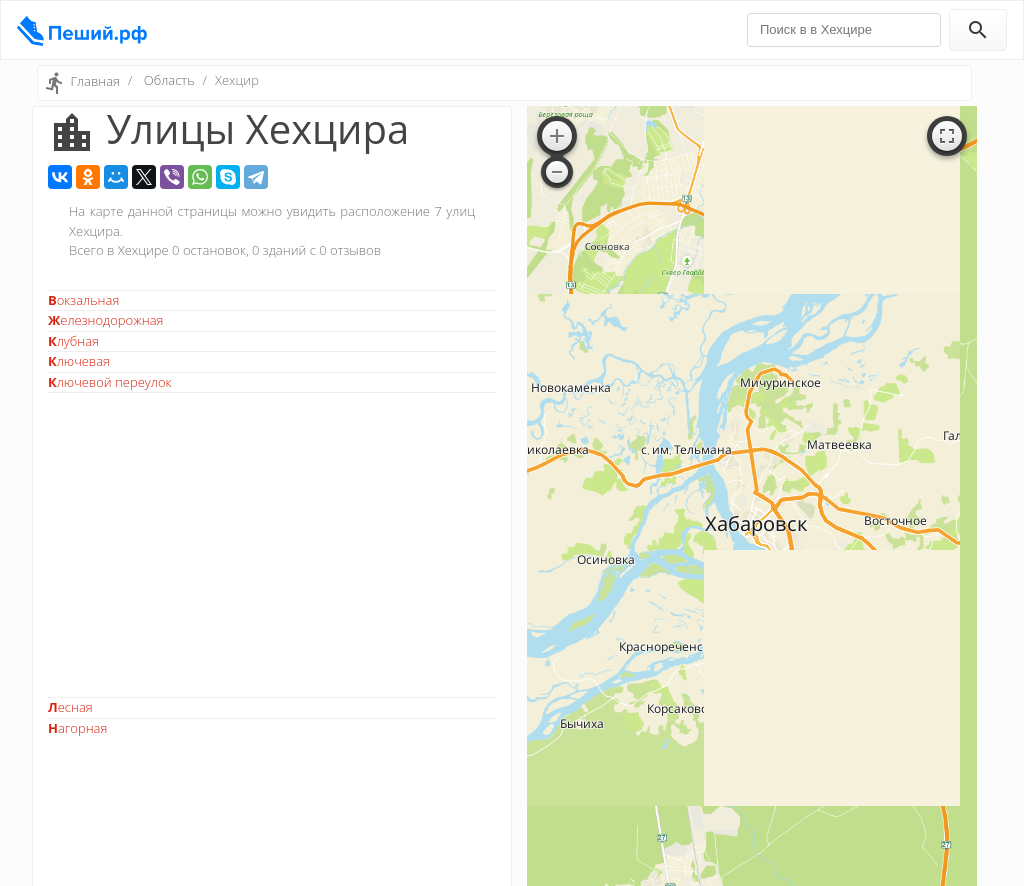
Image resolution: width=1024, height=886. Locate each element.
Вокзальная (83, 300)
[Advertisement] (272, 545)
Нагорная (77, 728)
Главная (95, 81)
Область (169, 80)
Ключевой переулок (110, 382)
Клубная (73, 341)
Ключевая (79, 361)
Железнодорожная (106, 320)
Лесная (70, 707)
